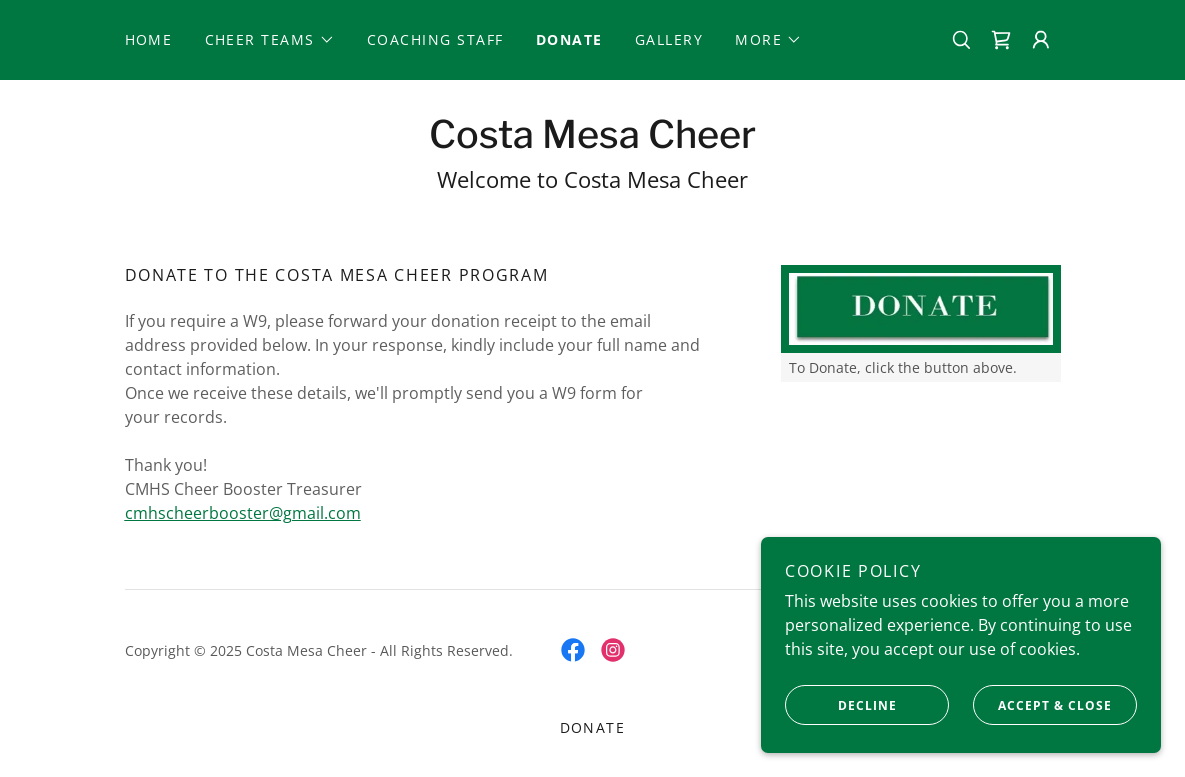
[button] (270, 40)
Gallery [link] (669, 39)
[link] (1001, 40)
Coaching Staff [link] (435, 39)
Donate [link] (569, 39)
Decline (841, 705)
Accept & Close (1042, 705)
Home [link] (149, 39)
